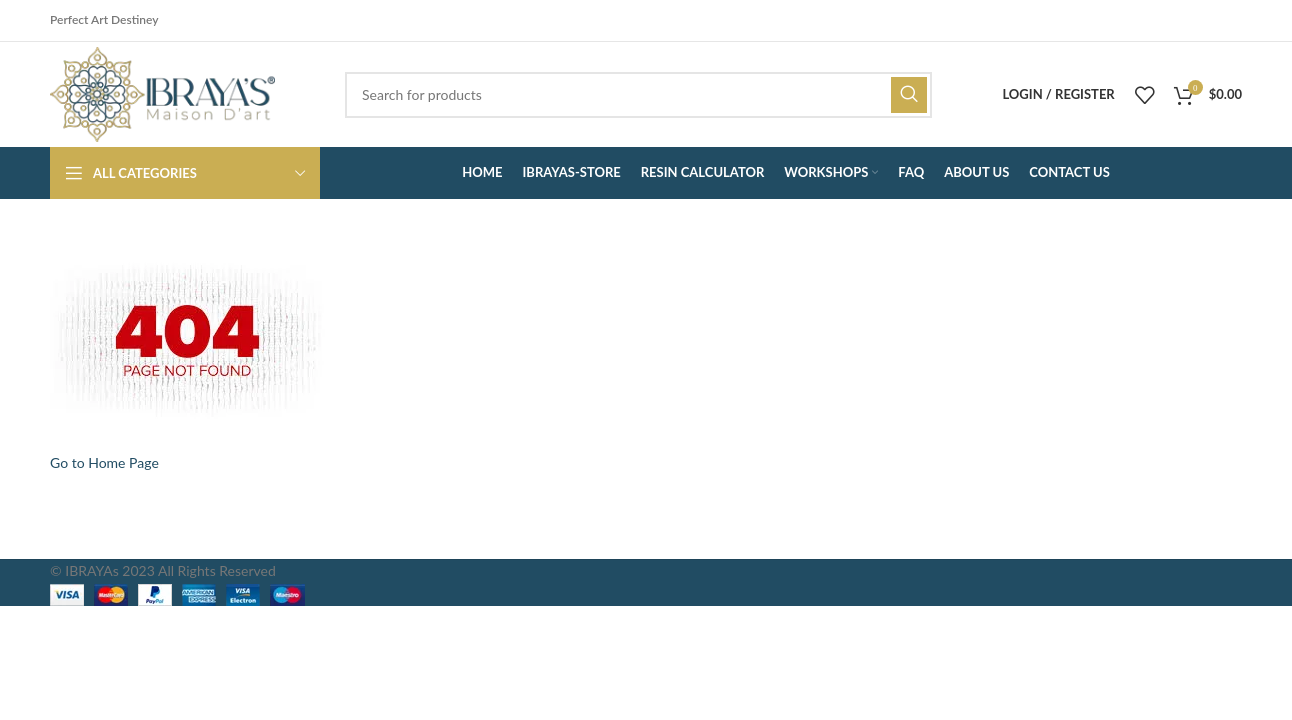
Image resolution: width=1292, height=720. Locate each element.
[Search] (638, 95)
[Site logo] (162, 92)
